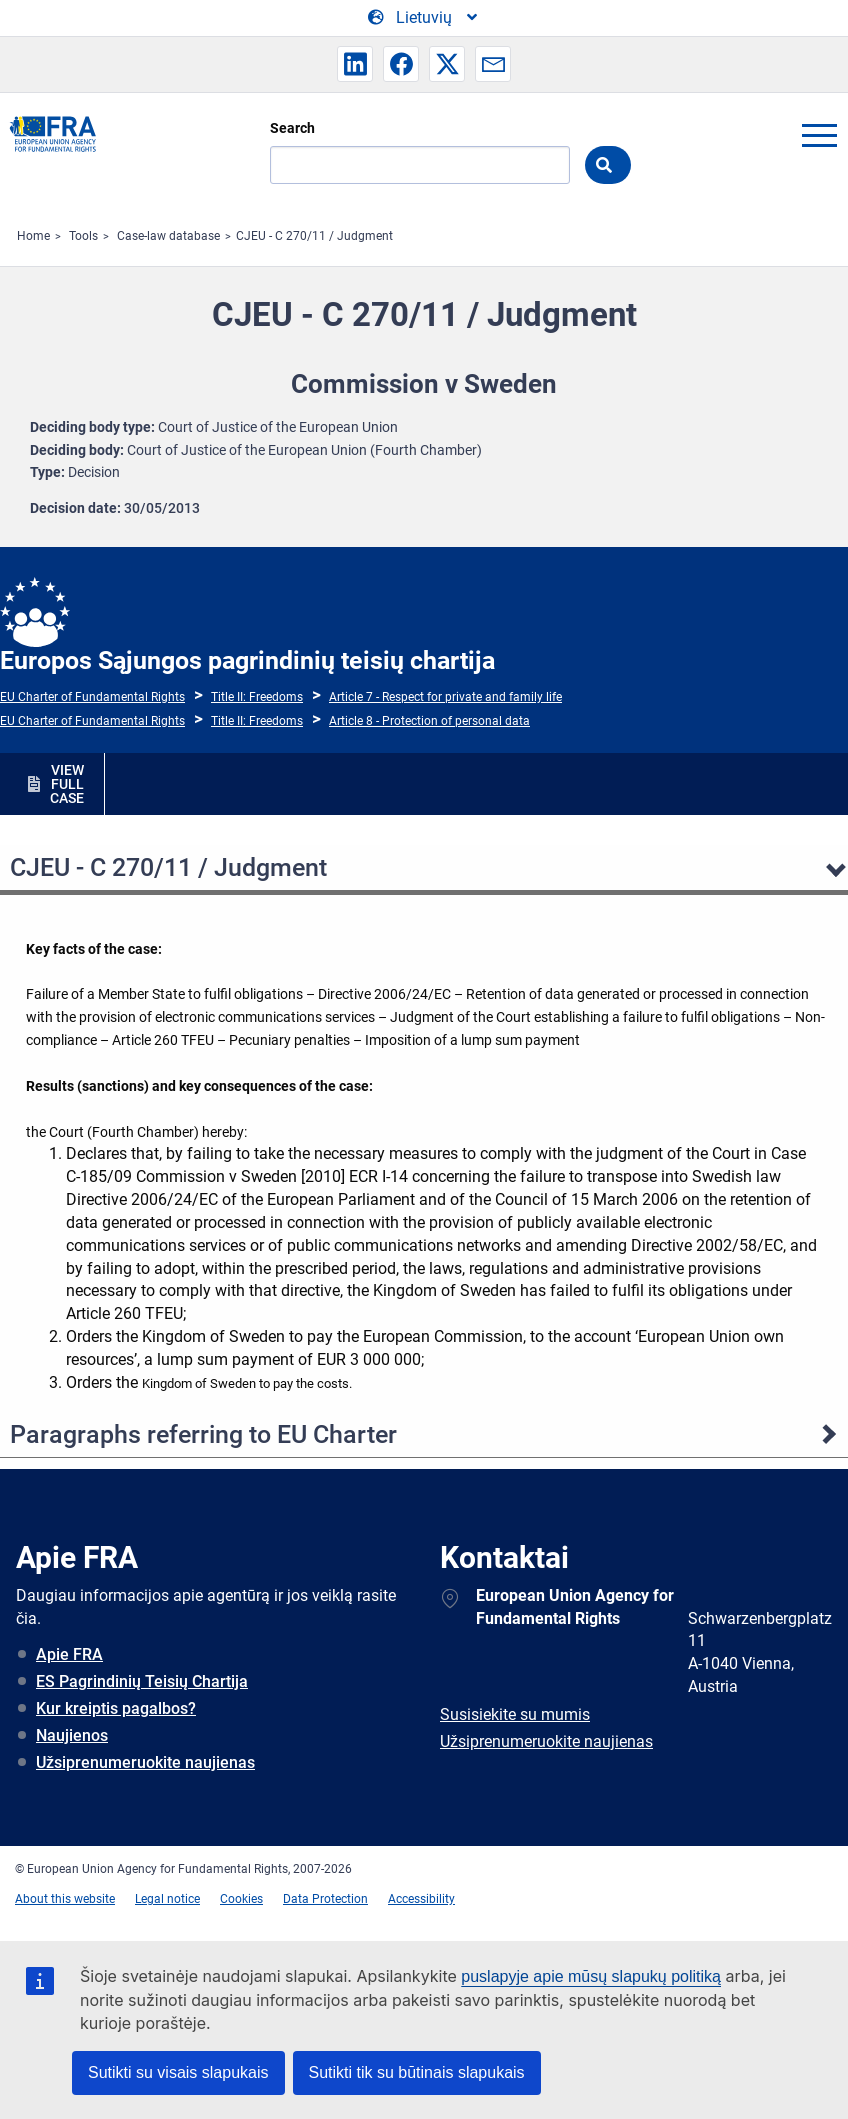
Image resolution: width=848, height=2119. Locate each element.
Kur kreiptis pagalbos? (116, 1708)
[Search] (420, 165)
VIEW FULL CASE (67, 784)
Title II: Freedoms (257, 697)
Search (292, 128)
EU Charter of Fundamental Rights (92, 697)
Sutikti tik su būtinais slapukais (417, 2072)
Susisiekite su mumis (515, 1714)
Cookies (241, 1899)
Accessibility (421, 1899)
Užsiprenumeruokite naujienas (145, 1762)
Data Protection (325, 1899)
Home (33, 236)
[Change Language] (424, 18)
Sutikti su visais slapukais (178, 2072)
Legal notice (167, 1899)
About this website (65, 1899)
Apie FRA (69, 1654)
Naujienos (72, 1735)
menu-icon (819, 135)
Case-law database (168, 236)
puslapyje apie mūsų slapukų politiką (591, 1976)
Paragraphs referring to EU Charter (203, 1434)
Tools (83, 236)
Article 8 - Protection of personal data (429, 721)
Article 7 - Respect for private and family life (445, 697)
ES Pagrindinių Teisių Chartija (142, 1681)
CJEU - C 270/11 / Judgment (314, 236)
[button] (355, 64)
